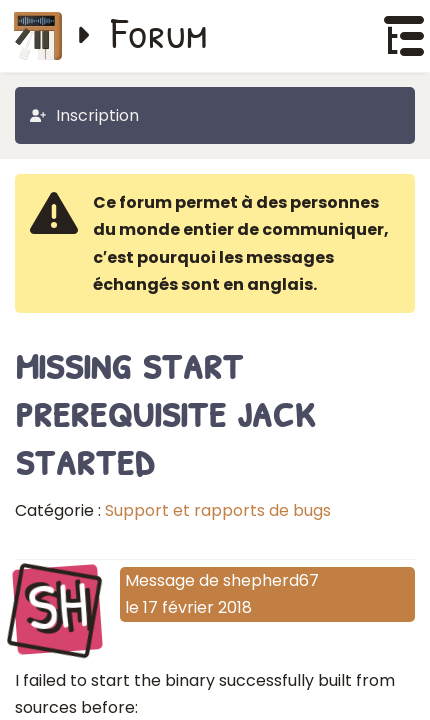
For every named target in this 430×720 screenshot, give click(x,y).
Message (160, 580)
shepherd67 (271, 580)
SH (57, 607)
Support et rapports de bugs (218, 510)
